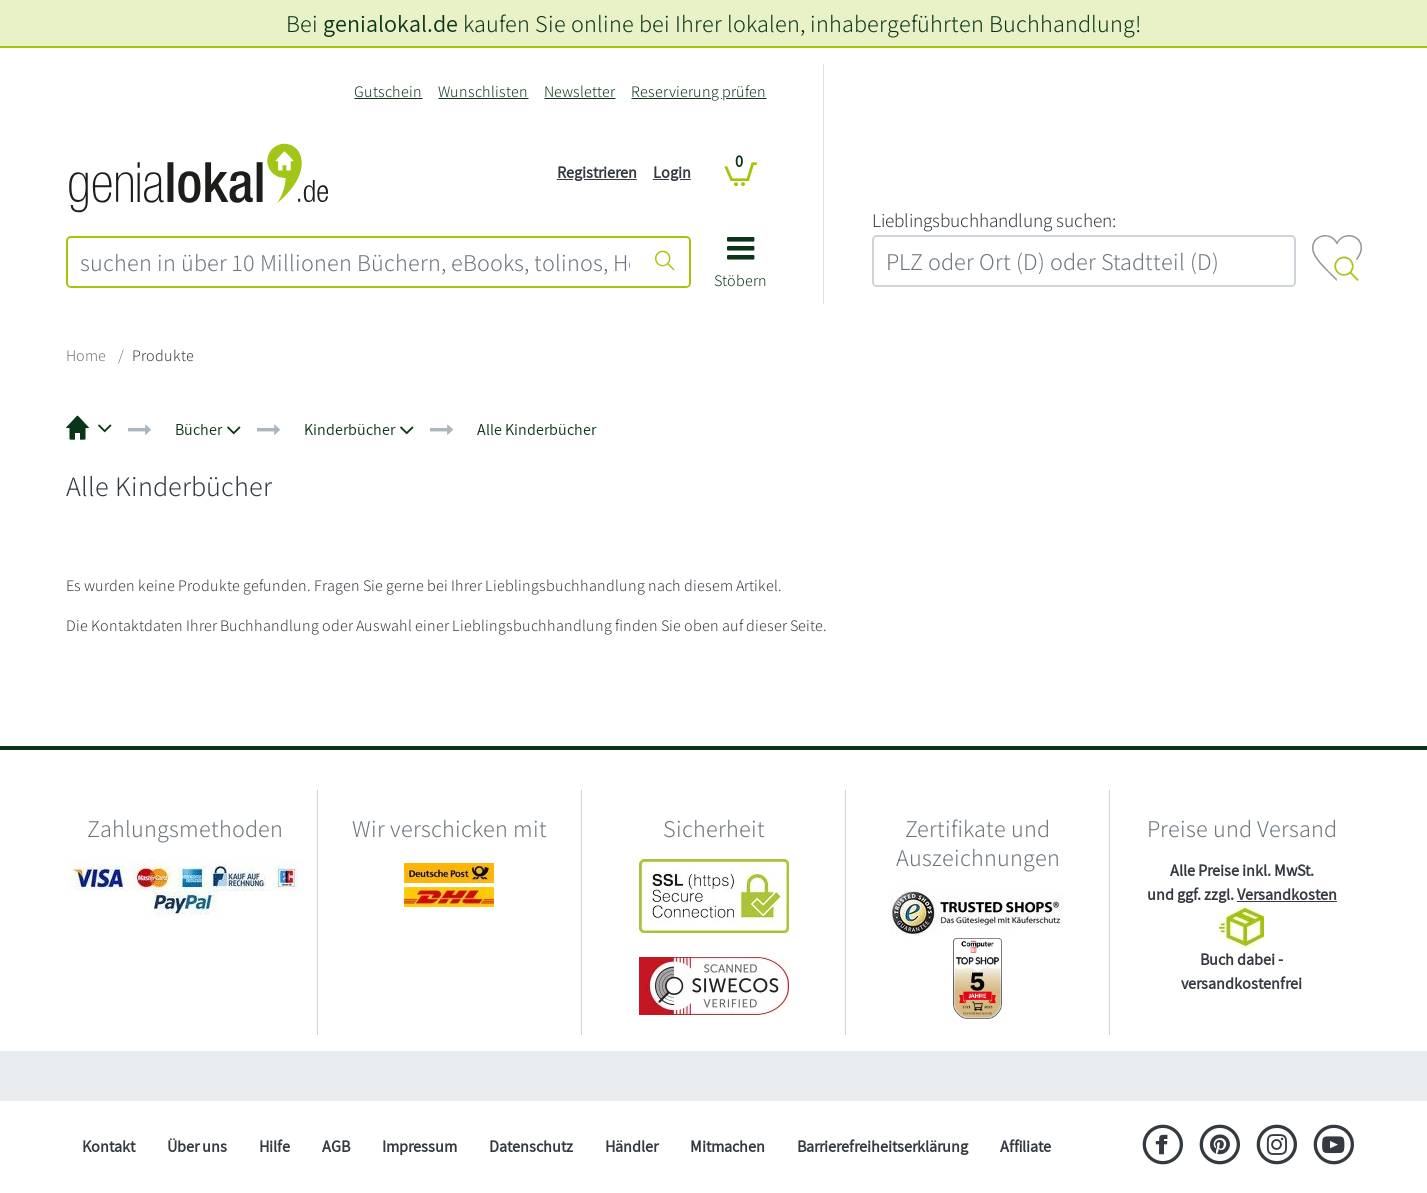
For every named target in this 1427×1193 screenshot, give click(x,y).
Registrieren (597, 172)
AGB (336, 1146)
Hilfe (274, 1146)
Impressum (419, 1146)
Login (672, 172)
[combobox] (355, 262)
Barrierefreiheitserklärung (882, 1146)
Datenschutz (531, 1146)
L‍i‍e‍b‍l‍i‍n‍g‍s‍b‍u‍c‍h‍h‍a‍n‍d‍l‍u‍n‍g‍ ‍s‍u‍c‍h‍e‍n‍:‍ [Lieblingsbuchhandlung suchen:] (994, 220)
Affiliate (1025, 1146)
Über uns (197, 1146)
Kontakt (108, 1146)
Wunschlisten (483, 91)
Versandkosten (1287, 894)
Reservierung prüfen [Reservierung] (698, 91)
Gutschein (388, 91)
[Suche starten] (665, 262)
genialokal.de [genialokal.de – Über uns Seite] (390, 23)
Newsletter (579, 91)
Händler (631, 1146)
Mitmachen (727, 1146)
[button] (740, 269)
